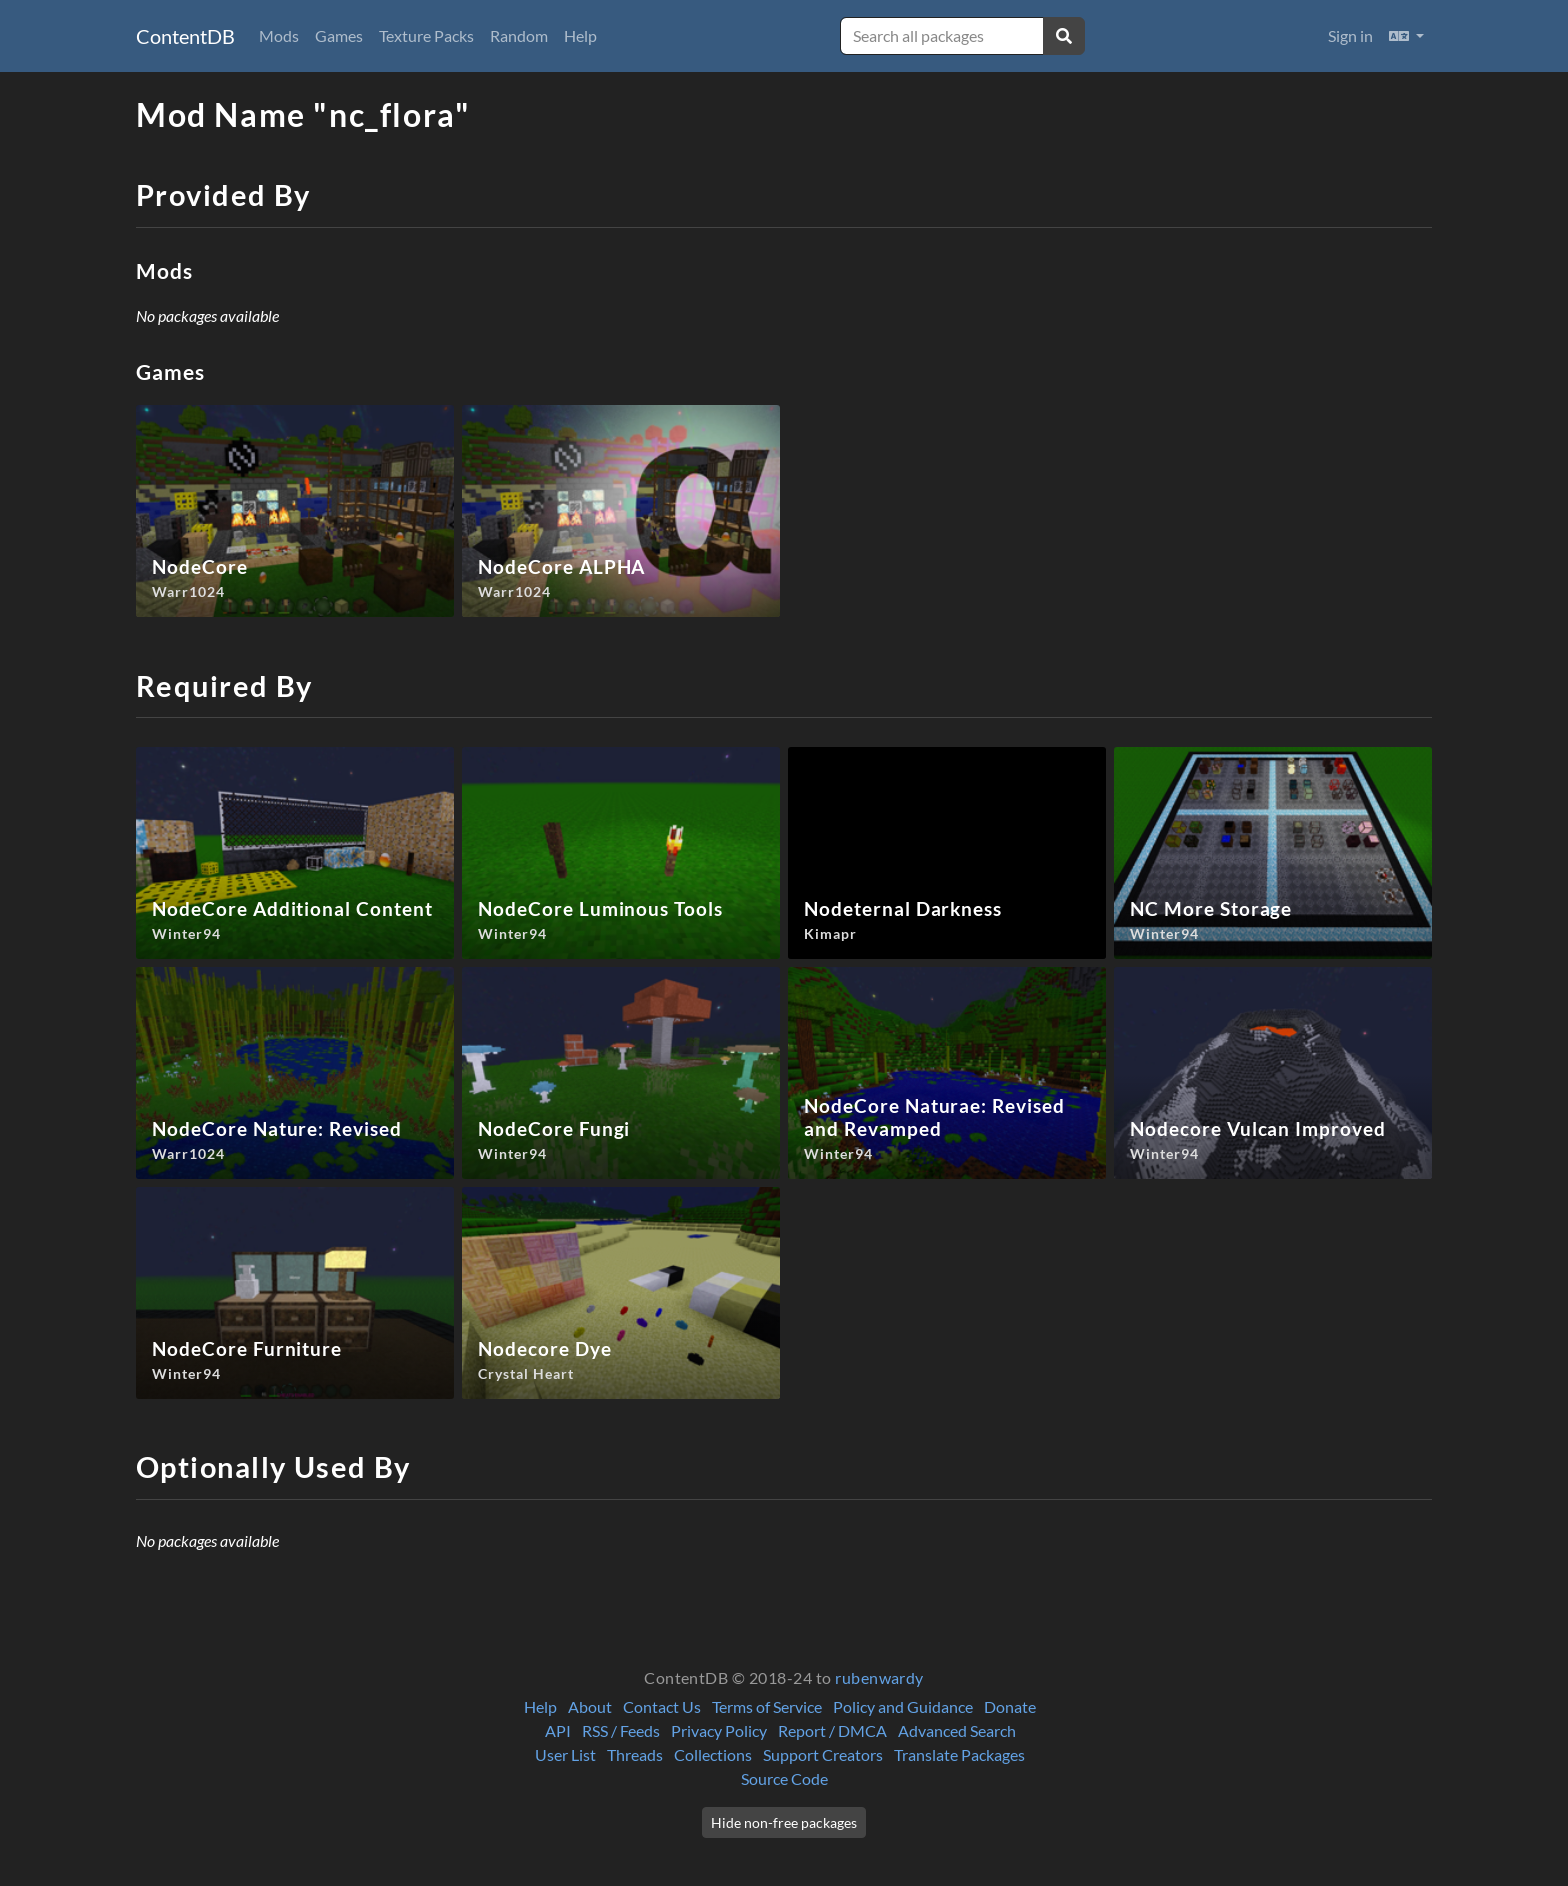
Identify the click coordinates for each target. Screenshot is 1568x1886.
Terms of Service (767, 1706)
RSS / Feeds (621, 1730)
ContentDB (185, 36)
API (558, 1730)
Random (519, 35)
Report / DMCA (832, 1730)
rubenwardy (879, 1677)
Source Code (784, 1778)
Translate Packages (959, 1754)
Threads (635, 1754)
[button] (1406, 36)
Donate (1010, 1706)
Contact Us (662, 1706)
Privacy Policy (719, 1730)
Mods (279, 35)
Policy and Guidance (903, 1706)
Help (580, 35)
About (590, 1706)
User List (565, 1754)
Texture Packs (426, 35)
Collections (713, 1754)
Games (339, 35)
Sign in (1350, 35)
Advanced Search (957, 1730)
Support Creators (823, 1754)
